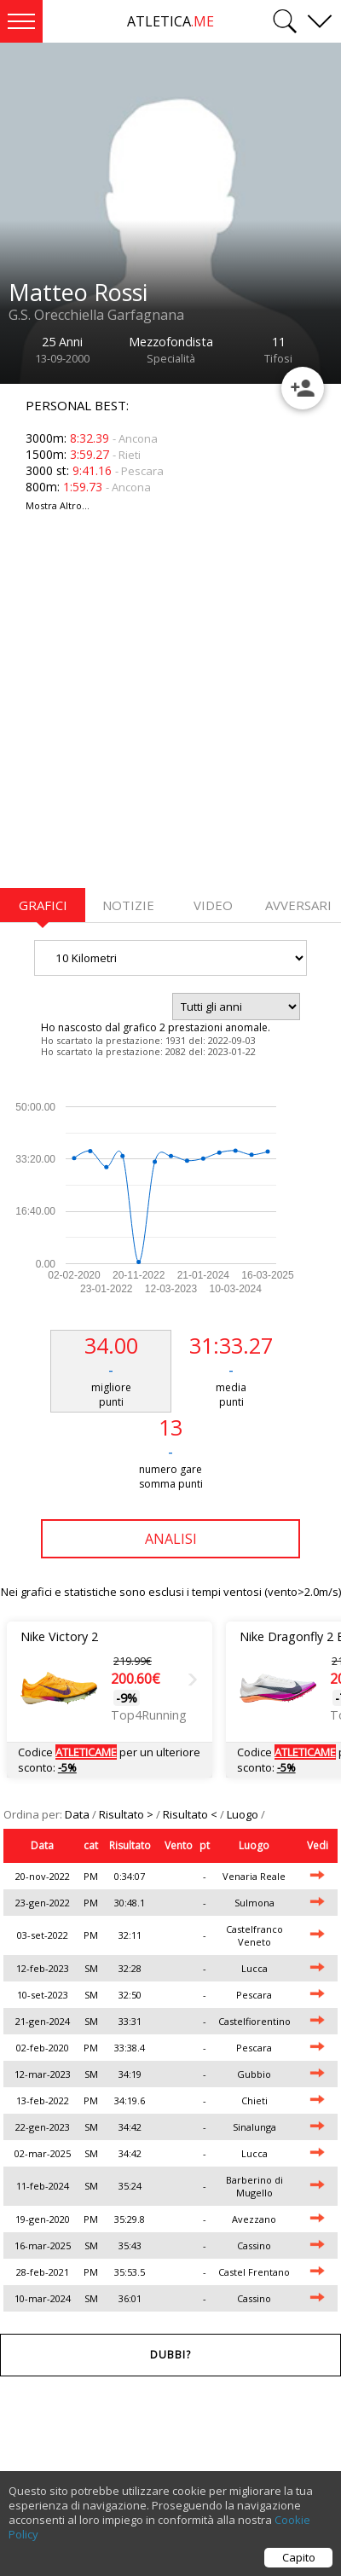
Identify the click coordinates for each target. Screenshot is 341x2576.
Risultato (130, 1845)
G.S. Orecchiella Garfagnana (96, 314)
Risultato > (127, 1814)
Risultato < (191, 1814)
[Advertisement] (160, 710)
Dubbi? (170, 2354)
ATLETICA (170, 21)
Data (78, 1814)
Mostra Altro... (58, 505)
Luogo (244, 1814)
